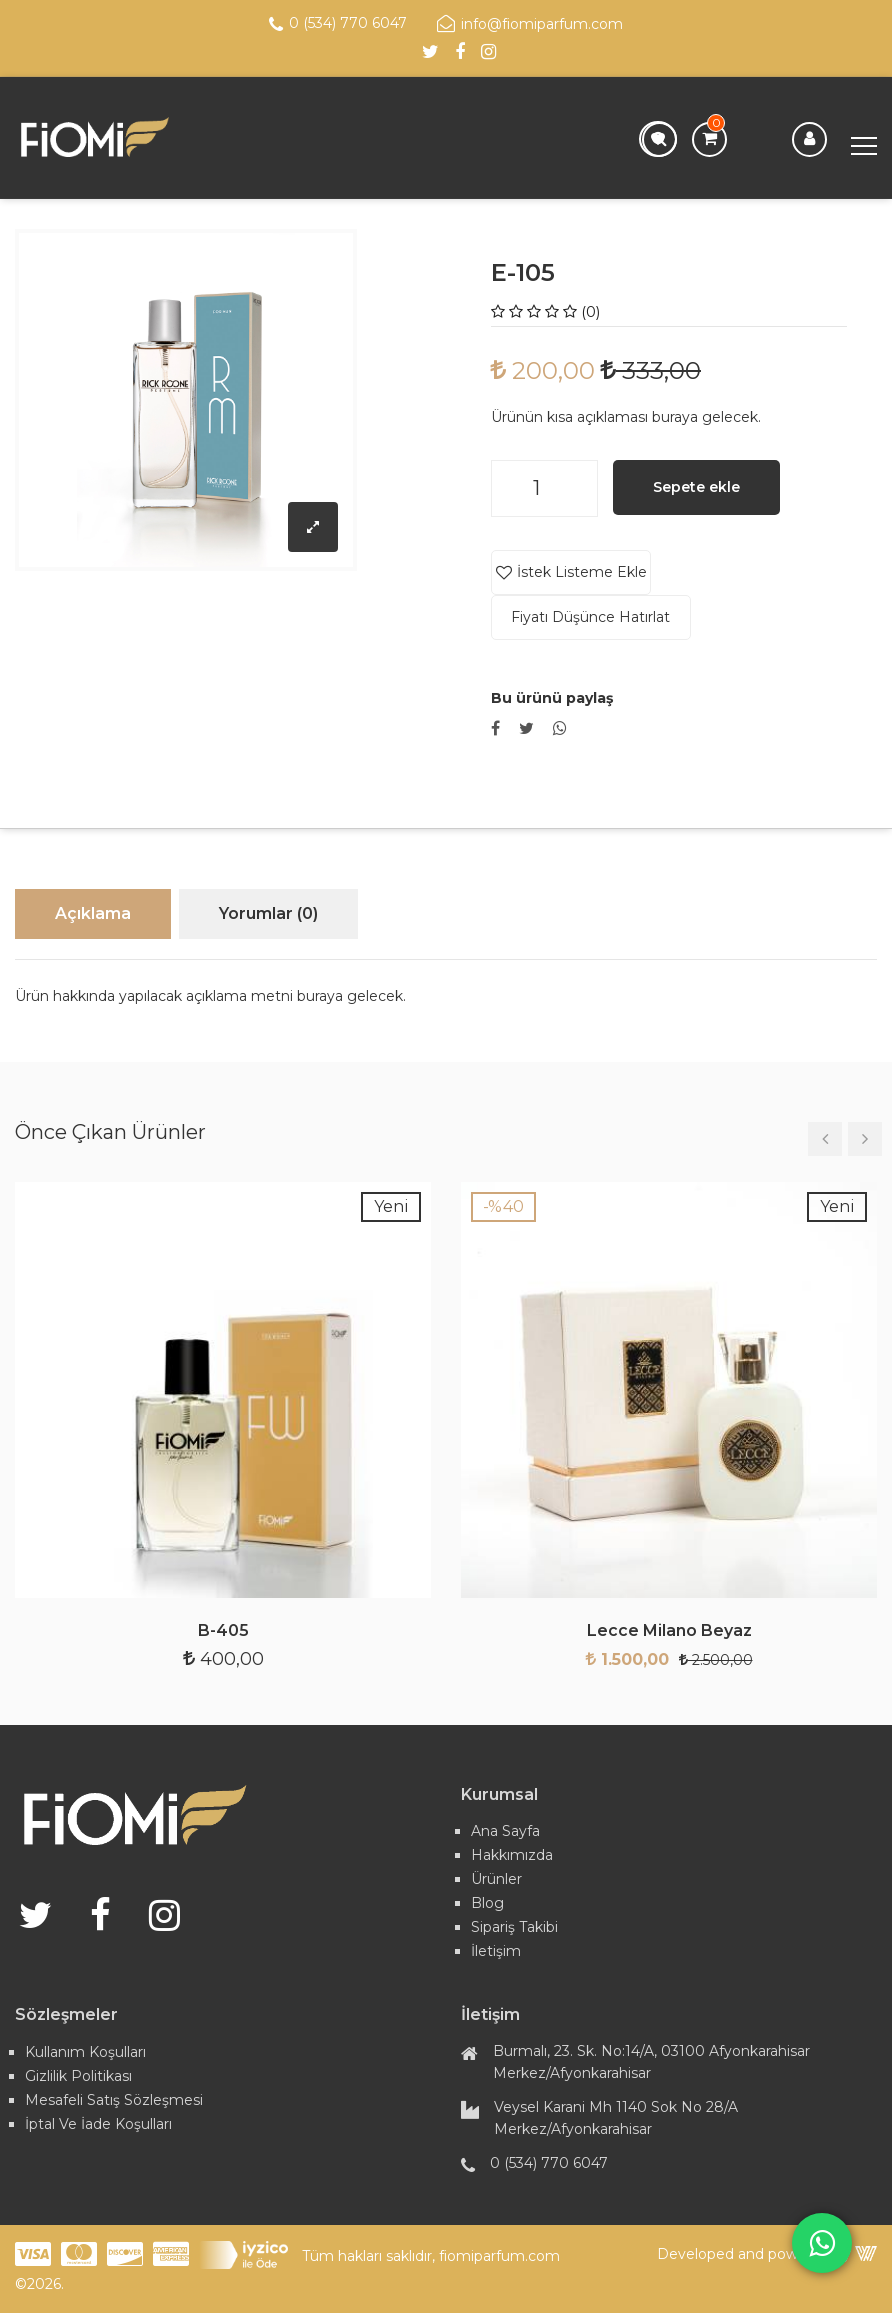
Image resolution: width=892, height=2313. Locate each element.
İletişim (496, 1951)
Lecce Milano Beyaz (669, 1631)
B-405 (223, 1631)
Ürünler (496, 1879)
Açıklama (93, 913)
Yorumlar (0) (268, 913)
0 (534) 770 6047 (338, 24)
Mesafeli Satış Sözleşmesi (114, 2100)
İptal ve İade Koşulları (98, 2124)
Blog (487, 1903)
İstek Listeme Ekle (581, 572)
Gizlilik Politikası (78, 2076)
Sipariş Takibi (514, 1927)
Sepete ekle (696, 487)
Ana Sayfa (505, 1831)
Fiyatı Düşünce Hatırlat (590, 617)
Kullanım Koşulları (85, 2052)
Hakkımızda (512, 1855)
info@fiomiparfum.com (530, 24)
